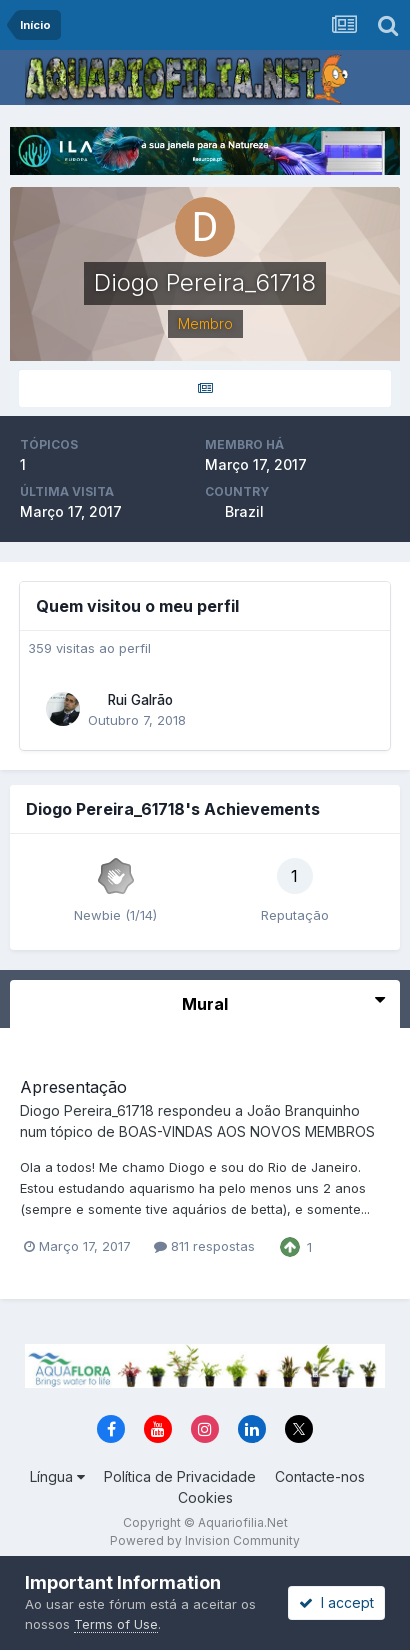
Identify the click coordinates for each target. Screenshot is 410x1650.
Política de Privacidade (180, 1476)
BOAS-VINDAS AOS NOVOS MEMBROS (247, 1131)
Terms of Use (116, 1624)
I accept (336, 1602)
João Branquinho (303, 1110)
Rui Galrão (140, 700)
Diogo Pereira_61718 (87, 1110)
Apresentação (73, 1087)
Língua (57, 1476)
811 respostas (204, 1246)
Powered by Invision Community (205, 1540)
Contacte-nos (320, 1476)
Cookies (205, 1497)
